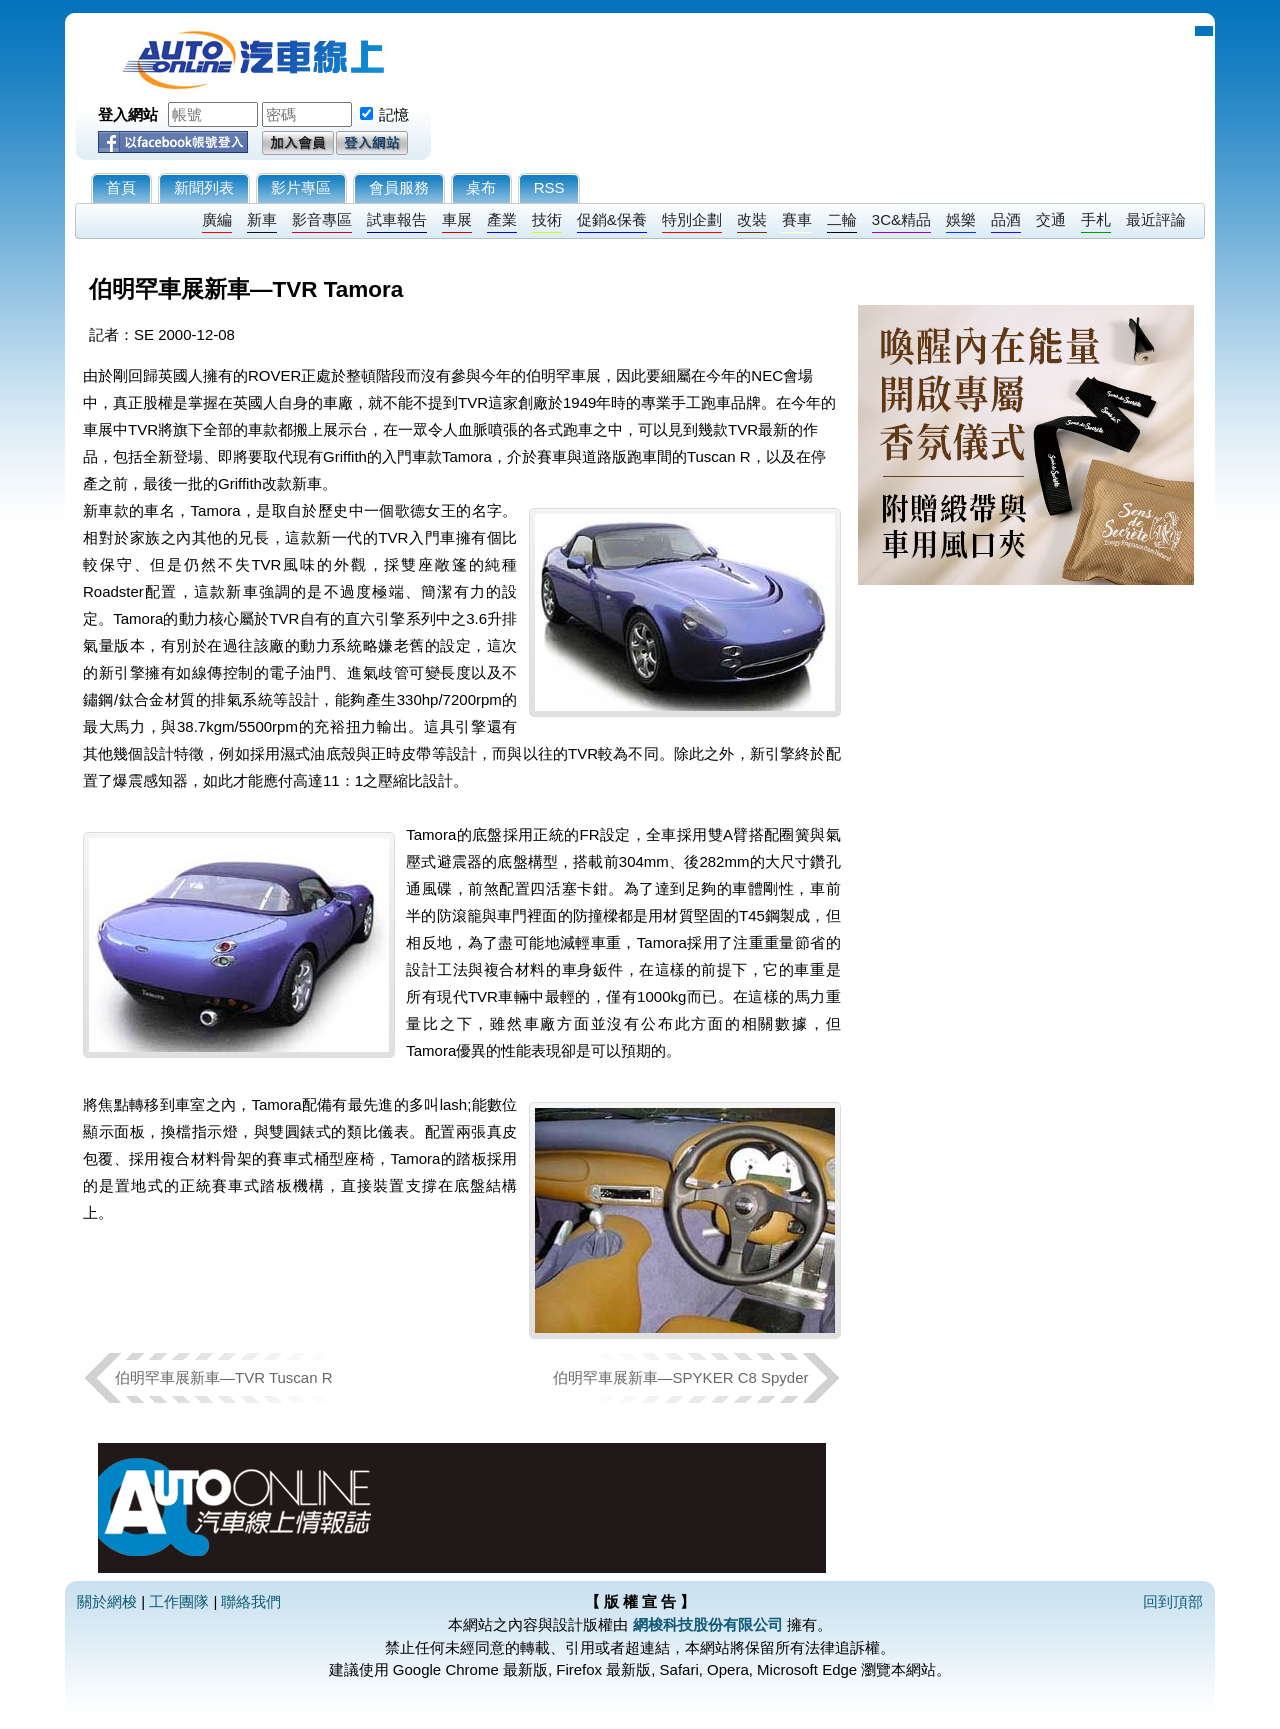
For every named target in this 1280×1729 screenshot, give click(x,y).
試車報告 (397, 219)
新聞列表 (204, 187)
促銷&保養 (612, 219)
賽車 (797, 219)
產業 (502, 219)
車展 (457, 219)
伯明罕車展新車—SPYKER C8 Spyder (681, 1377)
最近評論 (1156, 219)
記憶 (394, 114)
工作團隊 (179, 1601)
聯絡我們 (251, 1601)
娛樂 (961, 219)
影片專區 (301, 187)
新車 (262, 219)
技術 (547, 219)
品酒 (1006, 219)
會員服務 (399, 187)
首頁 (121, 187)
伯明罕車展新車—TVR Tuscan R (224, 1377)
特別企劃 (692, 219)
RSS (549, 187)
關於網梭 (107, 1601)
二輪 (842, 219)
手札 (1096, 219)
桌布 (481, 187)
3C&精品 (901, 219)
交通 (1051, 219)
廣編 (217, 219)
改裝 (752, 219)
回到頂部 (1173, 1601)
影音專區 (322, 219)
